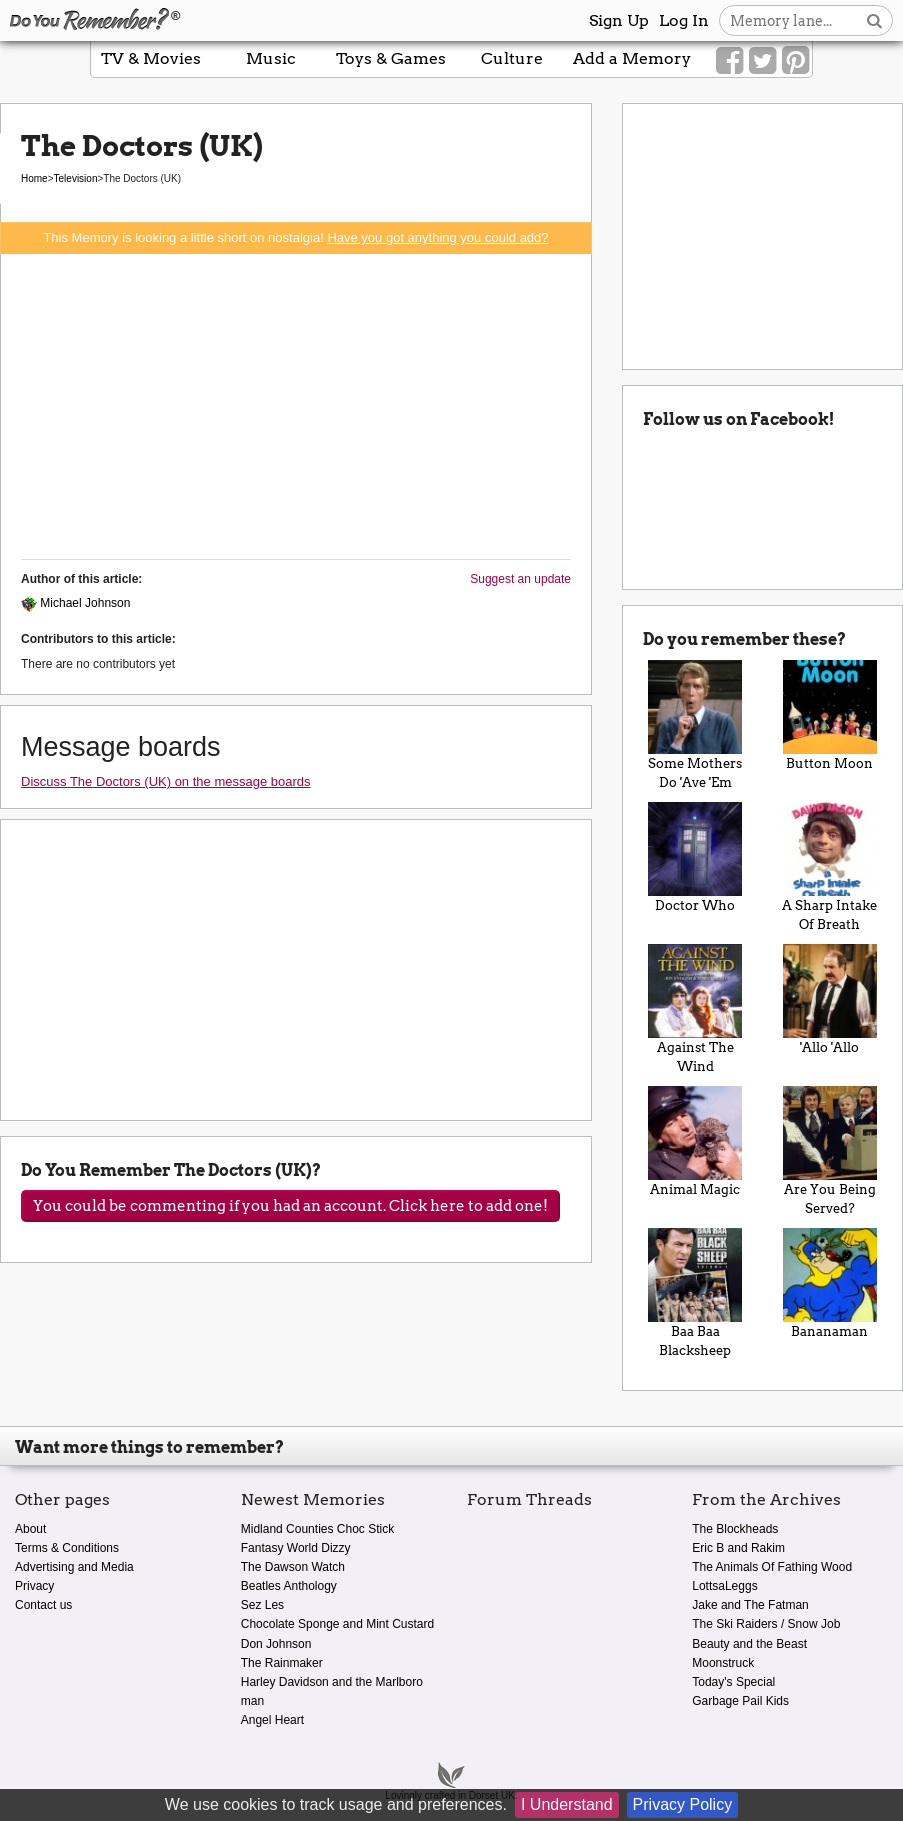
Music (271, 58)
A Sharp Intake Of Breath (830, 867)
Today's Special (733, 1682)
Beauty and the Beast (749, 1644)
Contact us (43, 1605)
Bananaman (830, 1283)
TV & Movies (151, 58)
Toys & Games (391, 58)
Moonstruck (723, 1663)
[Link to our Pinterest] (795, 61)
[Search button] (874, 20)
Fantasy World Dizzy (296, 1548)
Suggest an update (520, 579)
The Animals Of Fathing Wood (772, 1567)
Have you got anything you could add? (437, 237)
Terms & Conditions (67, 1548)
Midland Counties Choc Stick (317, 1529)
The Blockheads (735, 1529)
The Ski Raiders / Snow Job (766, 1624)
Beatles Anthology (289, 1586)
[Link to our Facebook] (729, 61)
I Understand (567, 1804)
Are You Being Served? (830, 1151)
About (30, 1529)
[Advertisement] (296, 404)
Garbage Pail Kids (740, 1701)
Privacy (34, 1586)
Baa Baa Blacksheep (695, 1293)
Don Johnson (276, 1644)
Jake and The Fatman (750, 1605)
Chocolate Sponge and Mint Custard (337, 1624)
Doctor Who (695, 857)
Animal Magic (695, 1141)
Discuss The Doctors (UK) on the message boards (166, 781)
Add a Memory (632, 58)
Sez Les (262, 1605)
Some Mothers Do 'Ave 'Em (695, 725)
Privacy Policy (683, 1804)
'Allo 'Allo (830, 999)
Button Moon (830, 715)
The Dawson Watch (293, 1567)
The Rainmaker (282, 1663)
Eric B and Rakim (738, 1548)
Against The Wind (695, 1009)
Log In (684, 20)
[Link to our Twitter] (762, 61)
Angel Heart (272, 1720)
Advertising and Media (74, 1567)
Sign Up (619, 20)
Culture (512, 58)
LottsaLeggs (724, 1586)
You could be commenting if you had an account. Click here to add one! (290, 1206)
